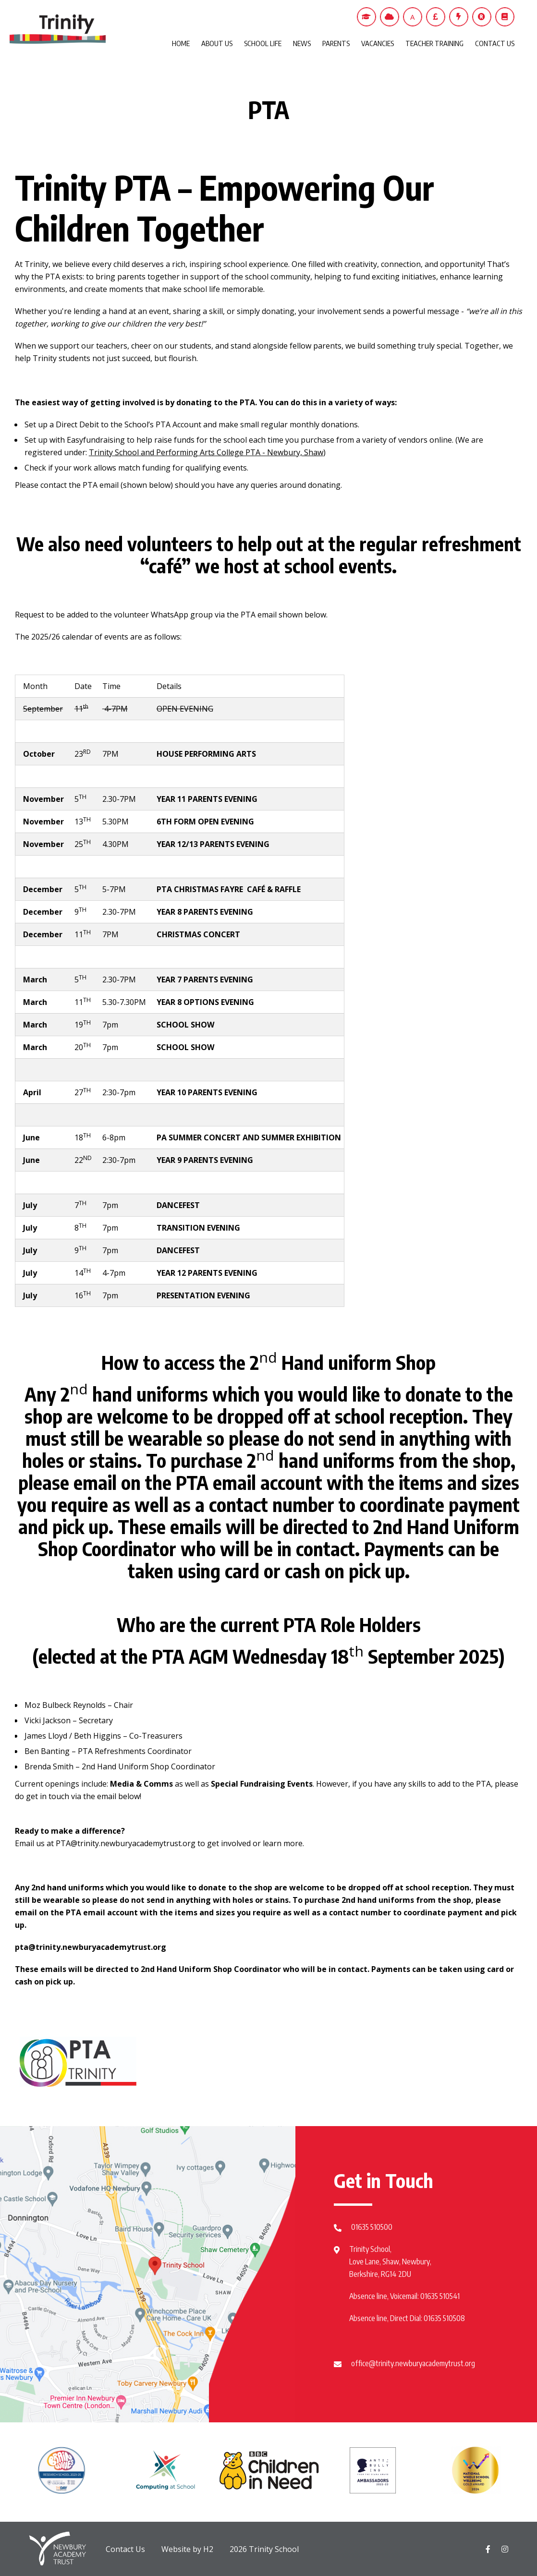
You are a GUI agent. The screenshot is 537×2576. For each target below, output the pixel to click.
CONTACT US (494, 43)
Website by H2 (187, 2549)
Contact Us (125, 2549)
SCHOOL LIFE (262, 43)
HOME (181, 43)
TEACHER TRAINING (434, 43)
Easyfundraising (96, 440)
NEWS (302, 43)
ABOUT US (216, 43)
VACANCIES (377, 43)
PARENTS (336, 43)
